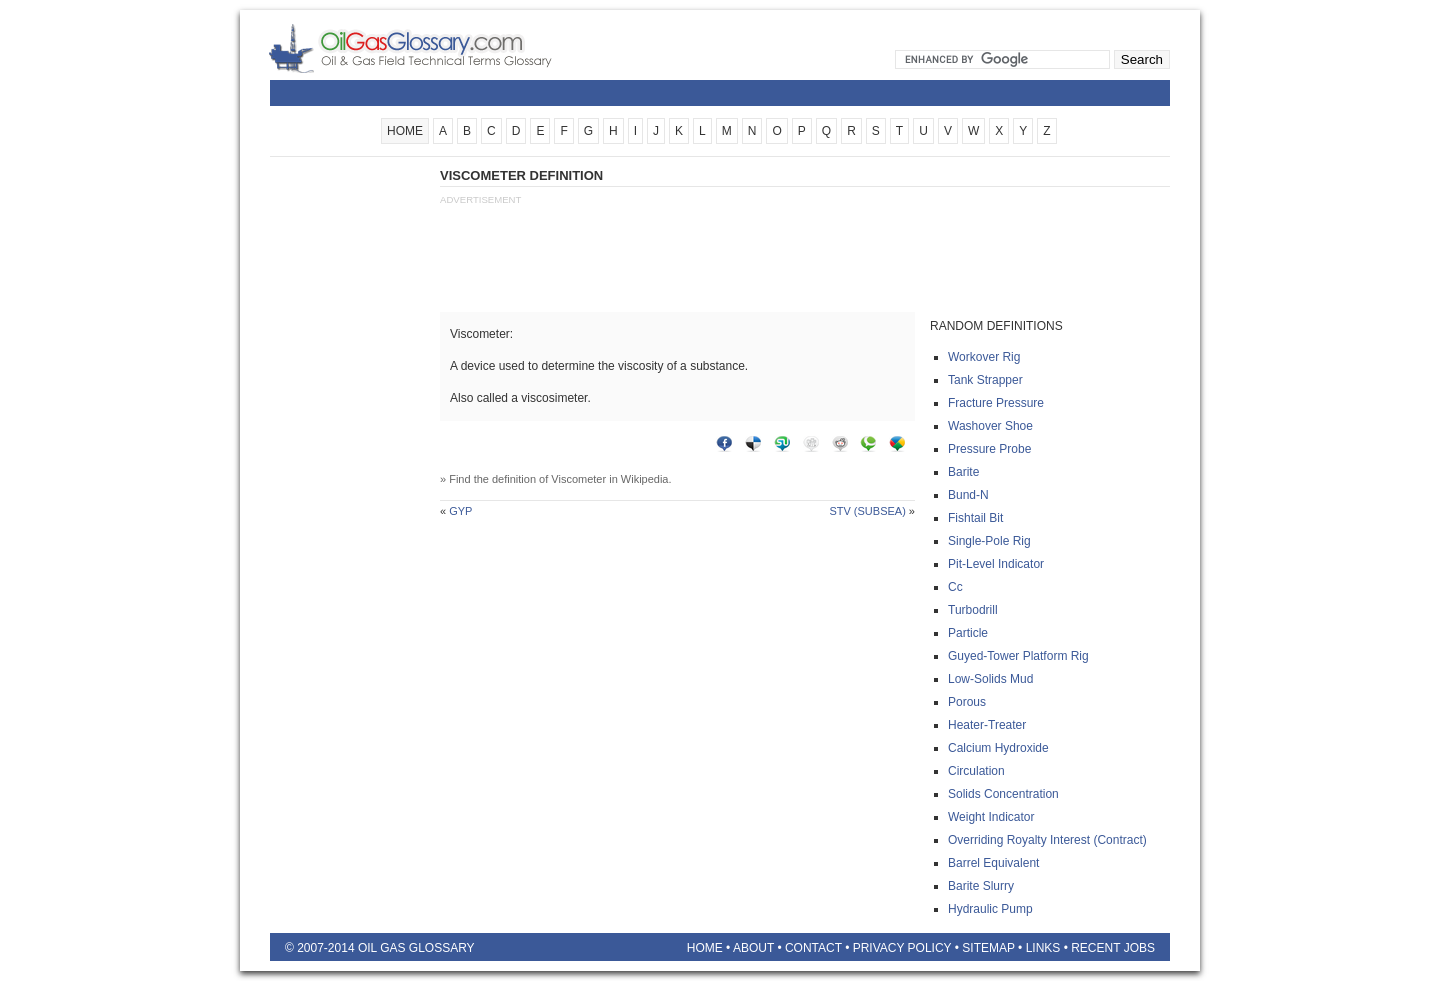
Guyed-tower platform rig (1018, 656)
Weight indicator (991, 817)
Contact (813, 948)
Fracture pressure (996, 403)
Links (1043, 948)
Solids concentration (1003, 794)
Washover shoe (990, 426)
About (753, 948)
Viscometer (578, 479)
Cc (955, 587)
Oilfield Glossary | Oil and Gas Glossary (434, 48)
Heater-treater (987, 725)
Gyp (460, 511)
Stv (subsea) (867, 511)
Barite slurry (981, 886)
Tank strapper (985, 380)
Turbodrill (973, 610)
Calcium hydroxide (998, 748)
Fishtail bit (975, 518)
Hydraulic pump (990, 909)
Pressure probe (989, 449)
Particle (968, 633)
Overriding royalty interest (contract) (1047, 840)
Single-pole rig (989, 541)
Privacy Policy (902, 948)
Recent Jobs (1113, 948)
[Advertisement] (350, 467)
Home (705, 948)
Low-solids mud (990, 679)
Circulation (976, 771)
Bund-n (968, 495)
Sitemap (988, 948)
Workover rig (984, 357)
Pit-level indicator (996, 564)
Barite (963, 472)
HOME (405, 131)
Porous (967, 702)
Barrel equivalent (993, 863)
